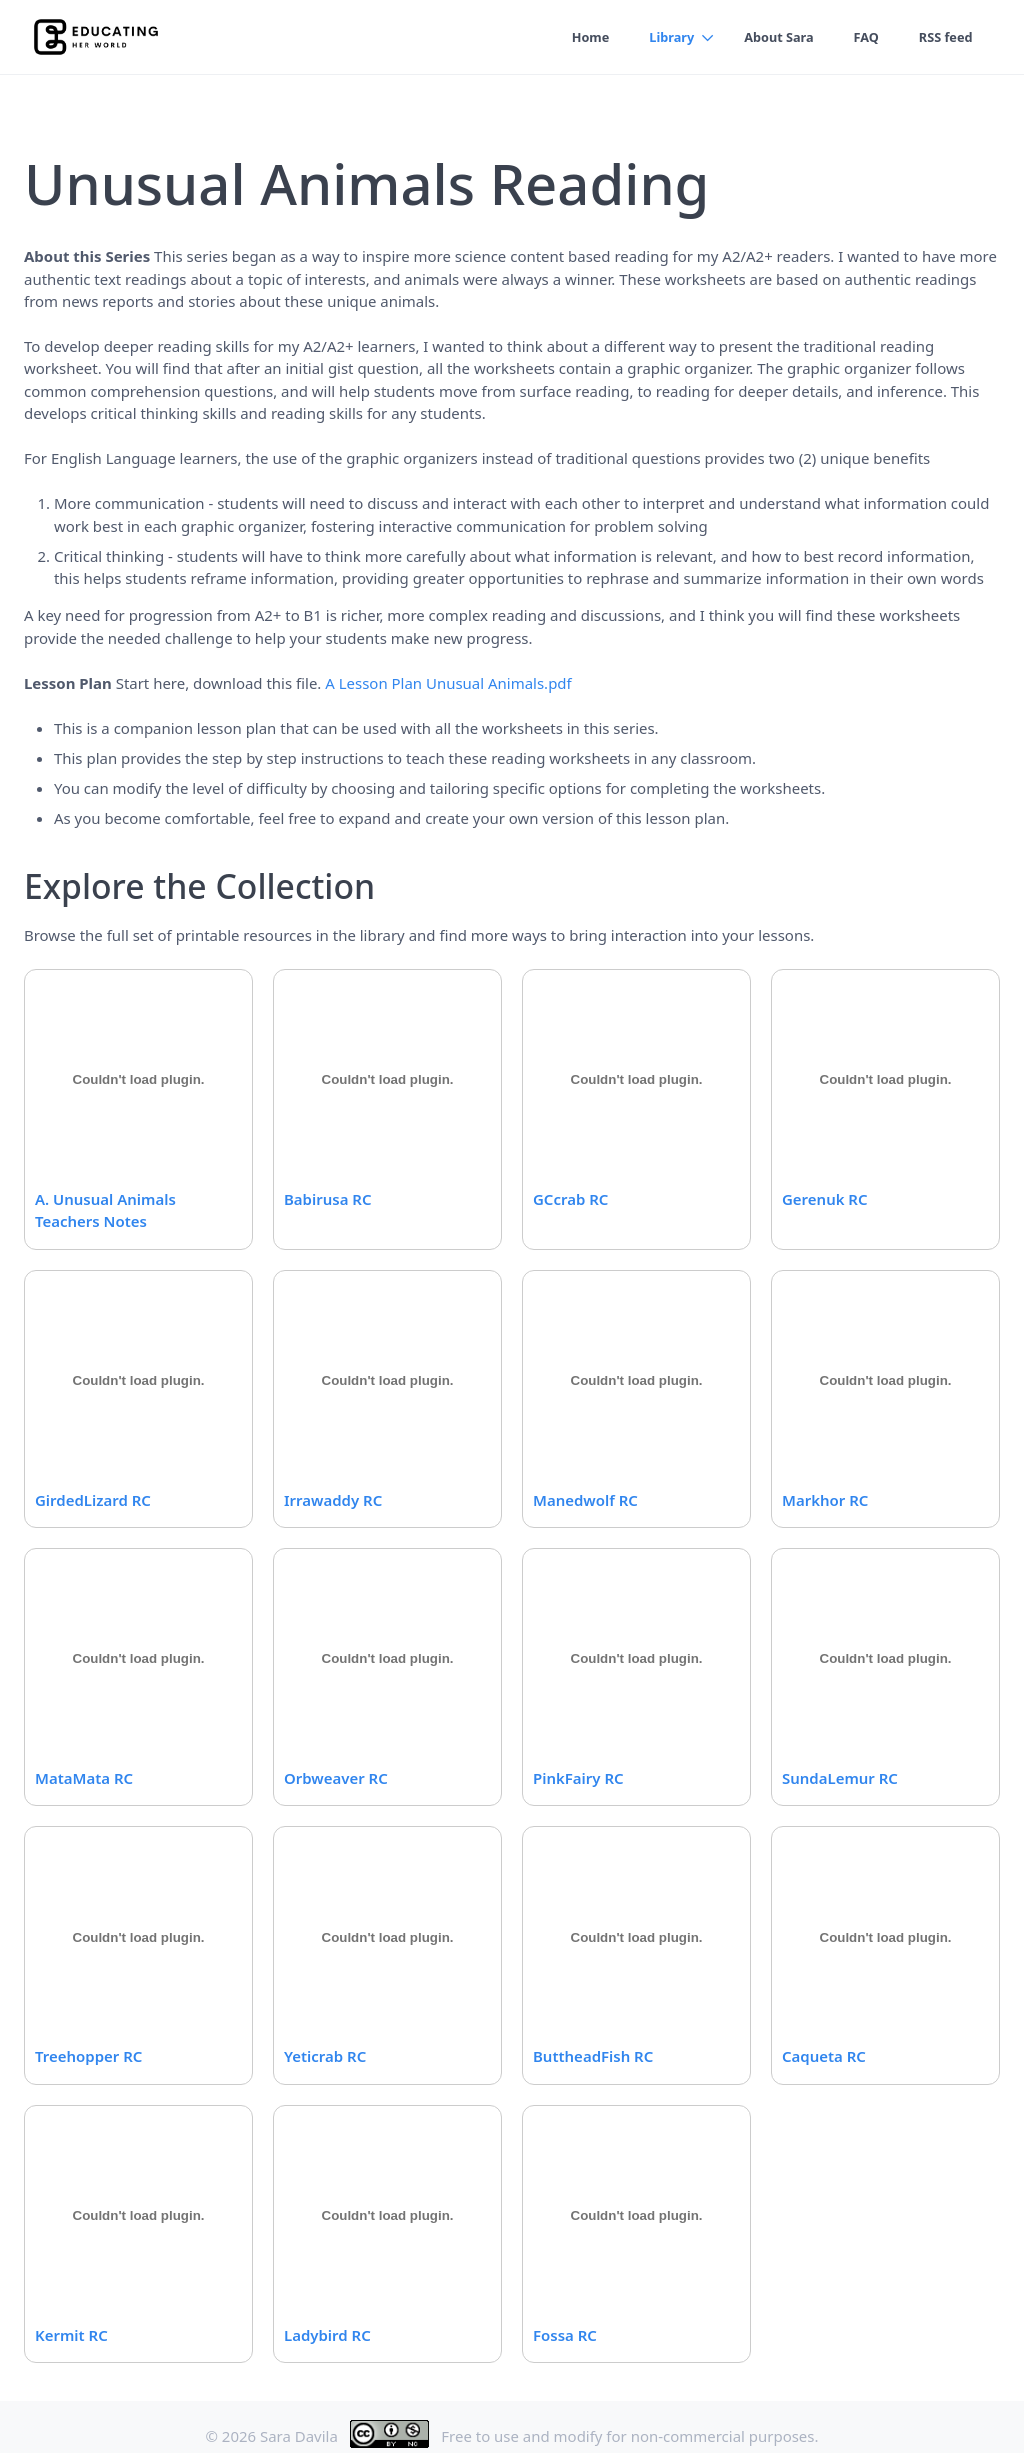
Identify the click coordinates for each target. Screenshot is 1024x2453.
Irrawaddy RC (333, 1500)
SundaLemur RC (840, 1778)
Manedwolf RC (585, 1500)
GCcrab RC (570, 1199)
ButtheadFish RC (593, 2056)
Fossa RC (565, 2335)
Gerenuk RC (825, 1199)
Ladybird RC (327, 2335)
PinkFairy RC (578, 1778)
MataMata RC (84, 1778)
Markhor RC (825, 1500)
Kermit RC (71, 2335)
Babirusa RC (327, 1199)
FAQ (864, 37)
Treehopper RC (88, 2056)
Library (666, 37)
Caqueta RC (824, 2056)
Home (583, 37)
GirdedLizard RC (93, 1500)
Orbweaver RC (336, 1778)
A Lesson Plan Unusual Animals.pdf (448, 683)
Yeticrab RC (325, 2056)
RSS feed (944, 37)
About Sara (775, 37)
